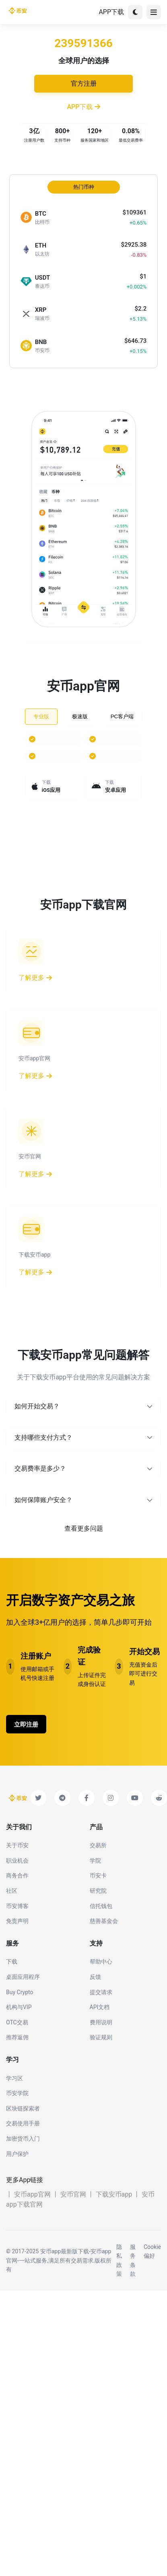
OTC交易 (17, 2022)
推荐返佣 (17, 2037)
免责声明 (17, 1921)
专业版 (41, 716)
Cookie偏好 (152, 2251)
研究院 (98, 1891)
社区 (11, 1891)
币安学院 (17, 2093)
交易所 (98, 1845)
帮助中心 (101, 1961)
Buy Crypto (19, 1992)
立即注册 (26, 1724)
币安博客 (17, 1906)
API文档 (100, 2007)
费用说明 (101, 2022)
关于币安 (17, 1845)
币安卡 (98, 1875)
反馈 (95, 1977)
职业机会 (17, 1860)
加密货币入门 (23, 2138)
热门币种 (83, 187)
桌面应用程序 (23, 1977)
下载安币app (114, 2194)
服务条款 (133, 2260)
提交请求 (101, 1992)
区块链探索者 (23, 2108)
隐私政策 (119, 2260)
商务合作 (17, 1875)
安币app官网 (32, 2194)
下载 (11, 1961)
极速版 (80, 716)
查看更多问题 (83, 1528)
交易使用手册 (23, 2123)
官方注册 (84, 83)
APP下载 (111, 12)
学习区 (14, 2078)
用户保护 (17, 2154)
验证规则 (101, 2037)
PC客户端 (122, 716)
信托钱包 (101, 1906)
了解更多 (35, 977)
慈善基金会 (104, 1921)
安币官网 (73, 2194)
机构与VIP (19, 2007)
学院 (95, 1860)
